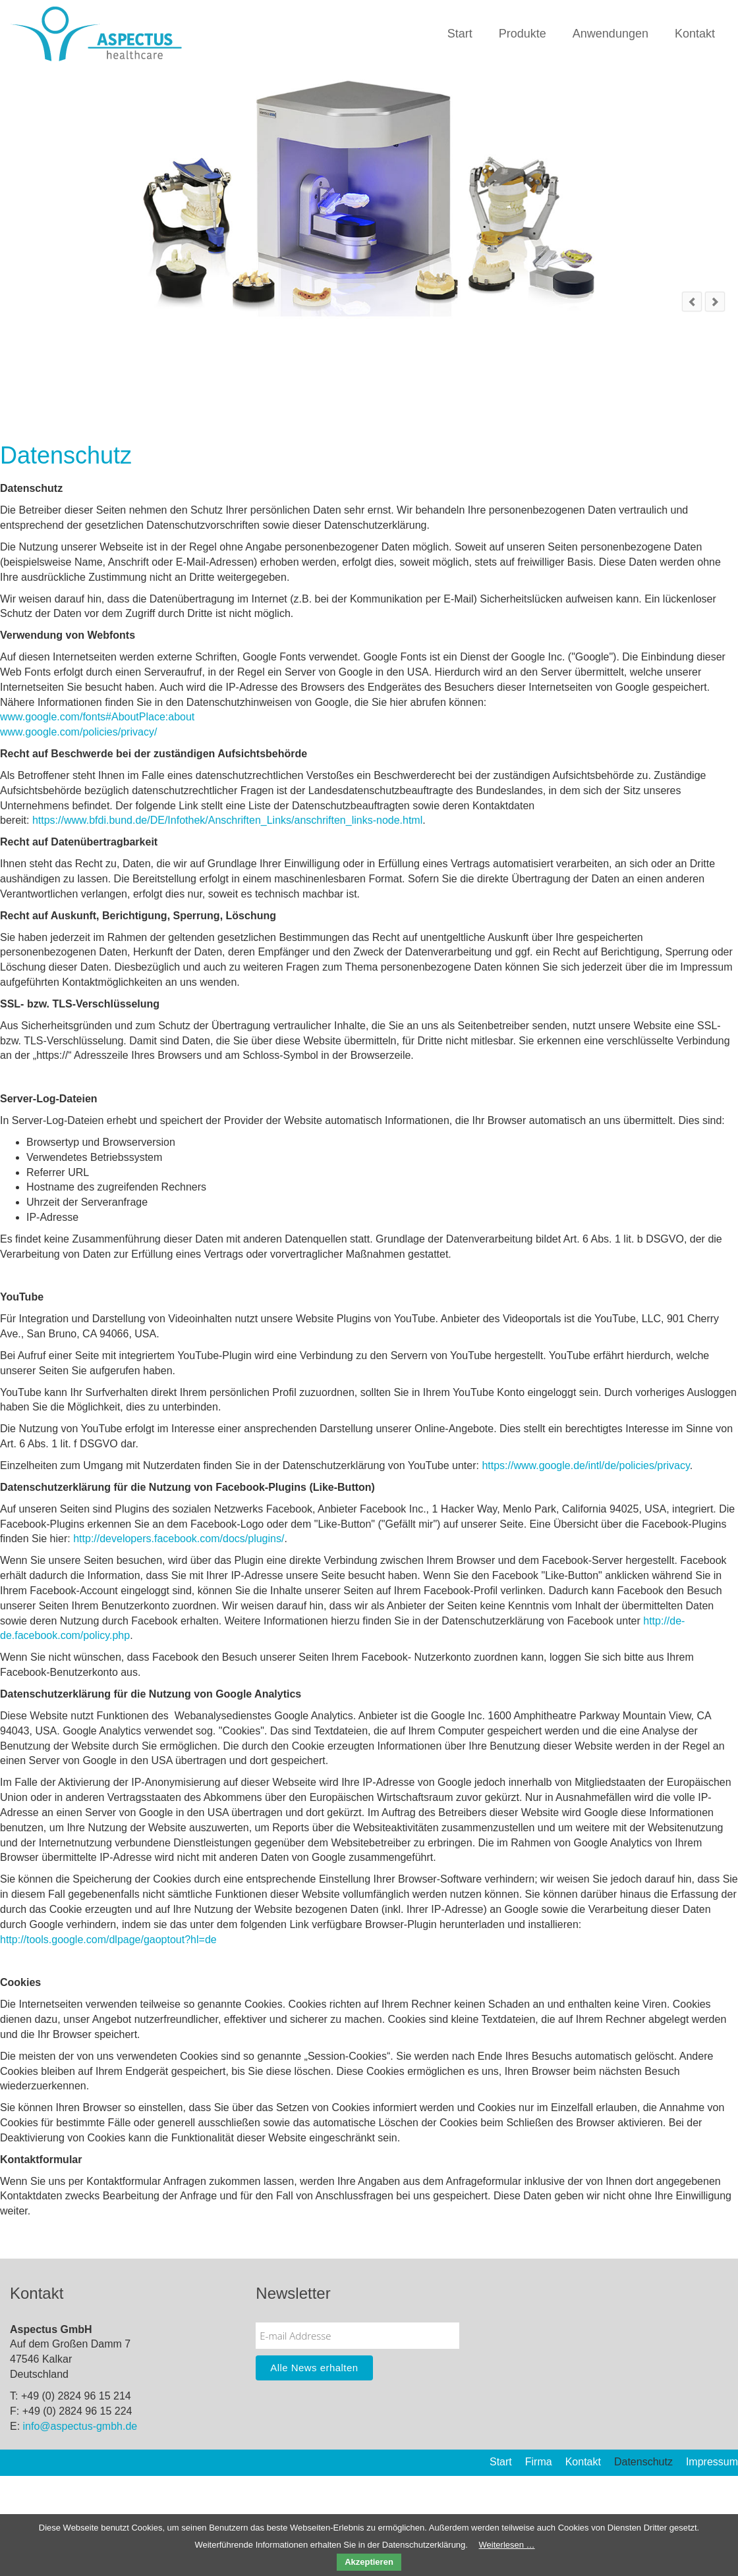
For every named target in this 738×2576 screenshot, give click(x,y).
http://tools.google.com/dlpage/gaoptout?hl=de (108, 1939)
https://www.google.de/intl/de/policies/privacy (585, 1465)
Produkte (522, 33)
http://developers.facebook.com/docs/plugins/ (178, 1538)
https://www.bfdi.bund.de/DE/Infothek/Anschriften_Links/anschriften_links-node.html (227, 820)
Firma (538, 2461)
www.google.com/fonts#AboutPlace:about (97, 716)
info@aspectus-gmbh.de (80, 2426)
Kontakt (695, 33)
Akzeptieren (369, 2562)
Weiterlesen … (507, 2545)
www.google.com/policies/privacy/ (78, 732)
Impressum (712, 2461)
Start (459, 33)
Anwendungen (610, 33)
